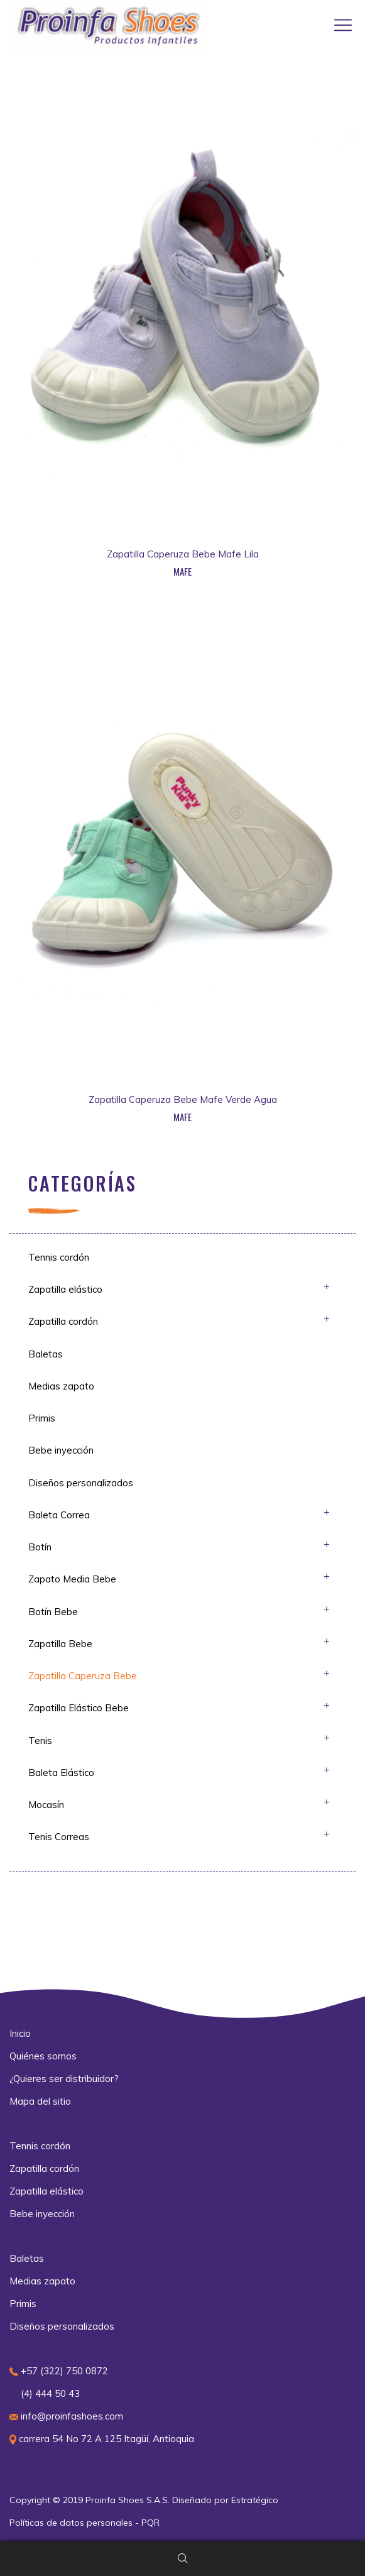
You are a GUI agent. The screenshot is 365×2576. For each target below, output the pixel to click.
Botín (40, 1547)
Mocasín (46, 1805)
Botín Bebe (53, 1612)
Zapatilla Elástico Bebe (78, 1708)
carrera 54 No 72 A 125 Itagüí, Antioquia (101, 2439)
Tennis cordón (58, 1257)
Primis (41, 1418)
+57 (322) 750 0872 (58, 2371)
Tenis (40, 1740)
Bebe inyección (61, 1450)
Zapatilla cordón (63, 1321)
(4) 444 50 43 (44, 2393)
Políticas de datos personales (71, 2522)
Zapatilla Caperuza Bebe (82, 1676)
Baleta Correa (59, 1515)
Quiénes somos (43, 2056)
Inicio (20, 2033)
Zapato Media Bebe (72, 1579)
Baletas (45, 1354)
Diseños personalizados (80, 1483)
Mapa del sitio (40, 2101)
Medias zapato (61, 1386)
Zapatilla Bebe (60, 1644)
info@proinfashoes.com (66, 2416)
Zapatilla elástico (65, 1289)
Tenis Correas (58, 1837)
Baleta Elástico (61, 1773)
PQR (150, 2522)
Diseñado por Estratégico (225, 2500)
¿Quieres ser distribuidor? (64, 2079)
